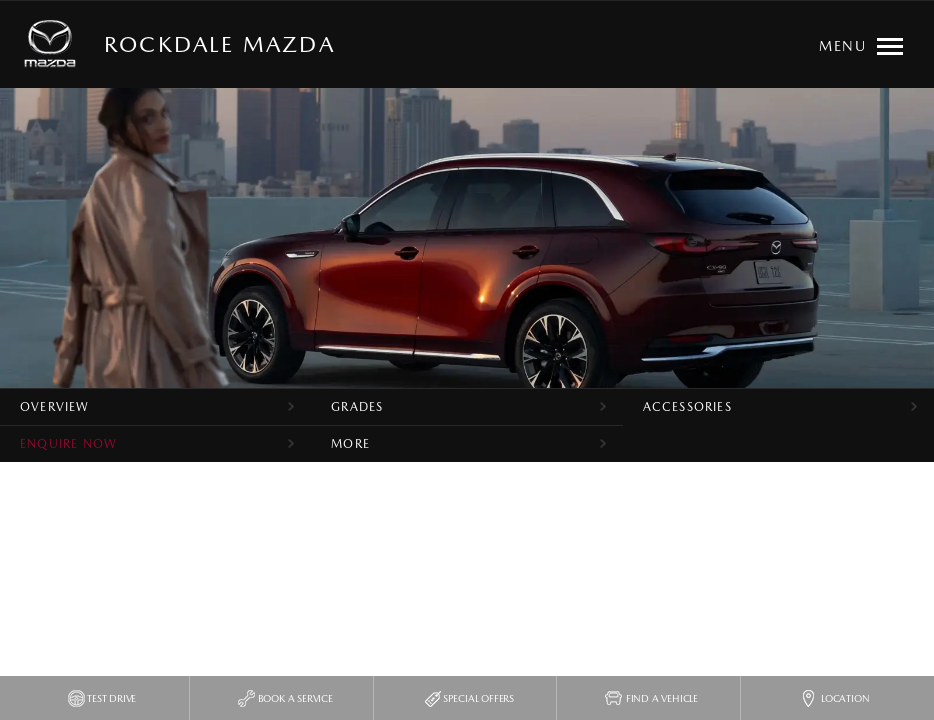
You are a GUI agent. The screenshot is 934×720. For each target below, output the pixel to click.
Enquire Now (68, 444)
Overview (55, 407)
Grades (357, 407)
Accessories (687, 407)
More (350, 444)
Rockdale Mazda (219, 44)
